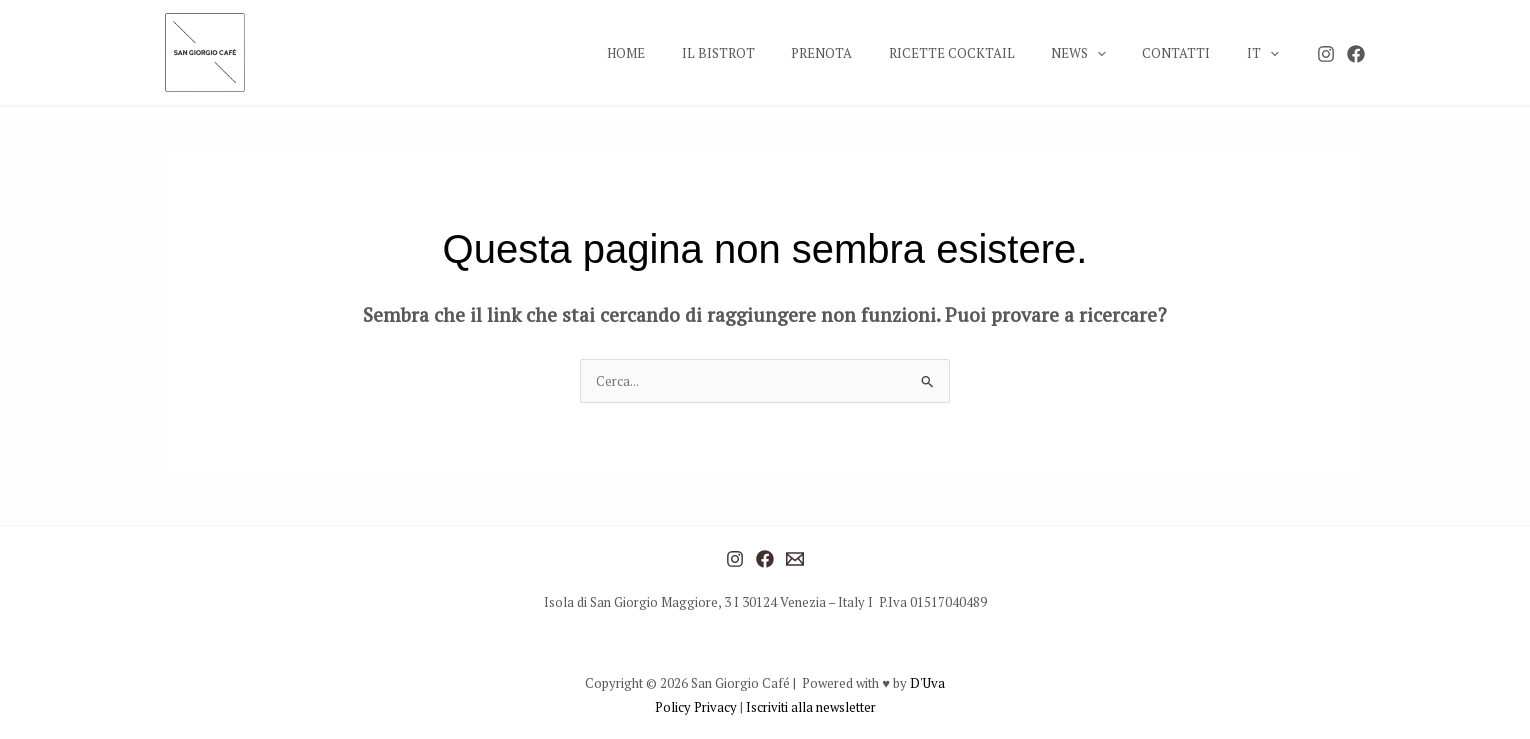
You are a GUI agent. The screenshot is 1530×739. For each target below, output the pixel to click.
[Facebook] (1356, 54)
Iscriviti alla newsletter (811, 707)
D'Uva (927, 683)
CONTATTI (1192, 53)
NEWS (1104, 53)
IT (1268, 53)
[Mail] (795, 559)
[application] (1123, 53)
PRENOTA (868, 53)
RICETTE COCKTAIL (988, 53)
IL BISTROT (775, 53)
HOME (694, 53)
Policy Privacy (697, 707)
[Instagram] (1326, 54)
